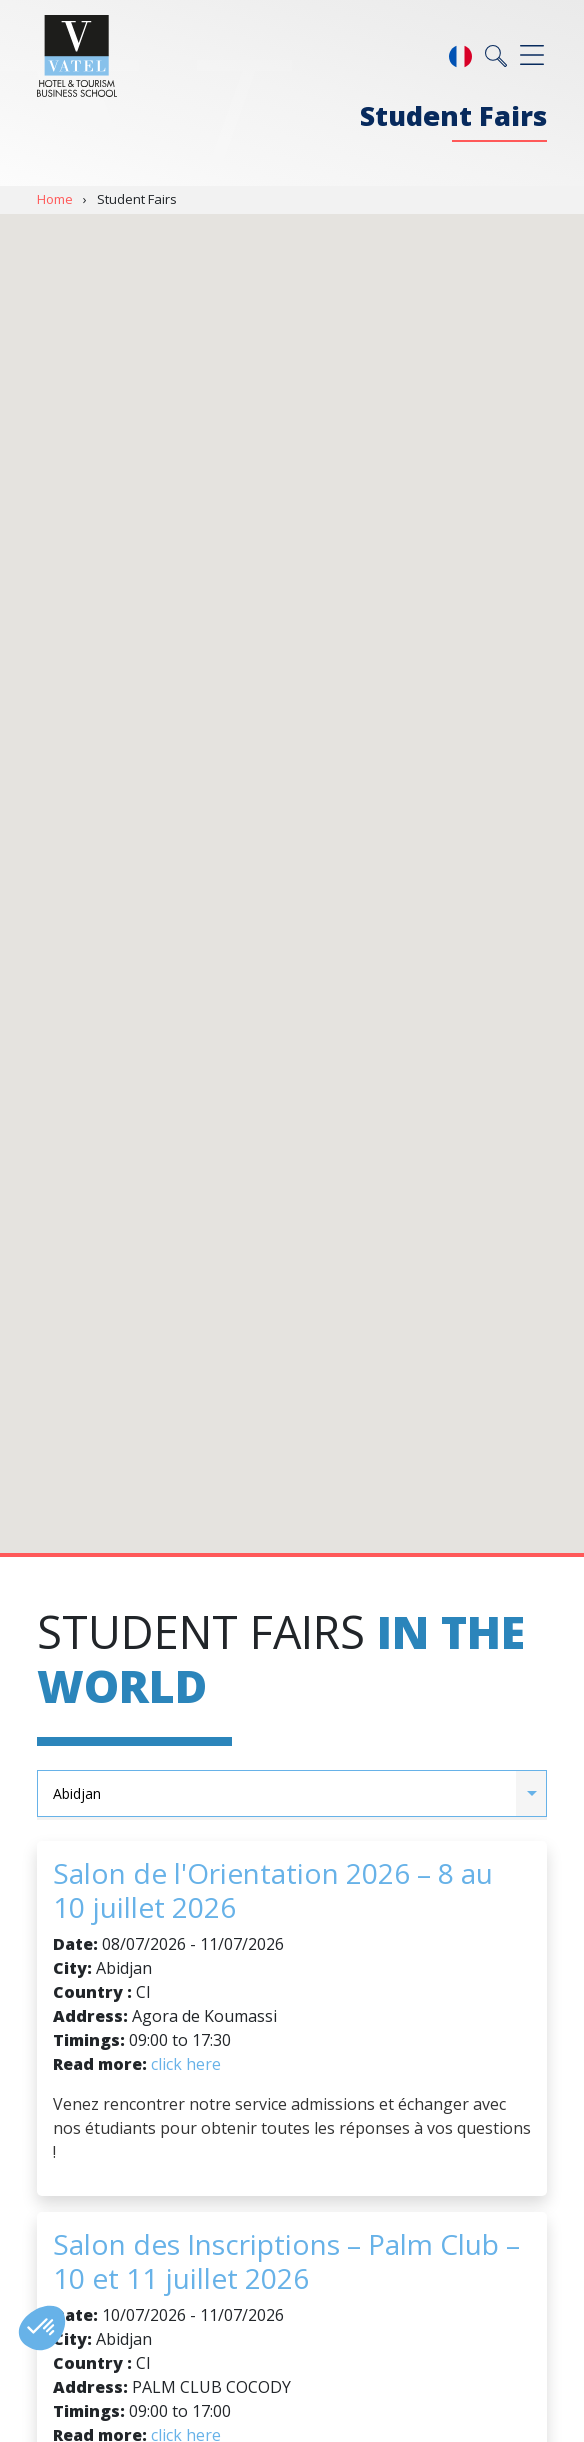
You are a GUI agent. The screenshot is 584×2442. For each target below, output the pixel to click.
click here (186, 2064)
